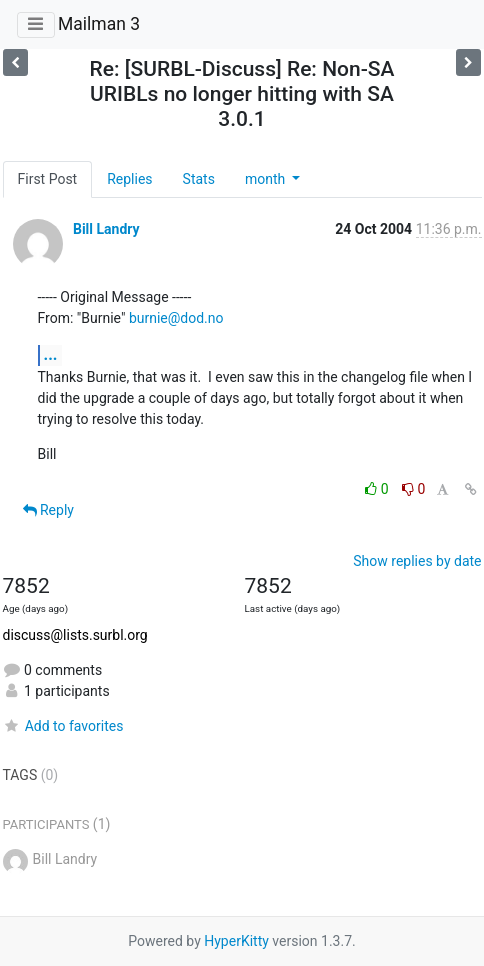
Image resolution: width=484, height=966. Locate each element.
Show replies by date (417, 561)
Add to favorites (63, 726)
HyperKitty (236, 941)
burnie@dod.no (176, 318)
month (267, 179)
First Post (48, 179)
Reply (48, 510)
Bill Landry (106, 229)
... (51, 354)
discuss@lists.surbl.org (75, 635)
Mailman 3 (99, 24)
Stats (199, 179)
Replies (129, 179)
